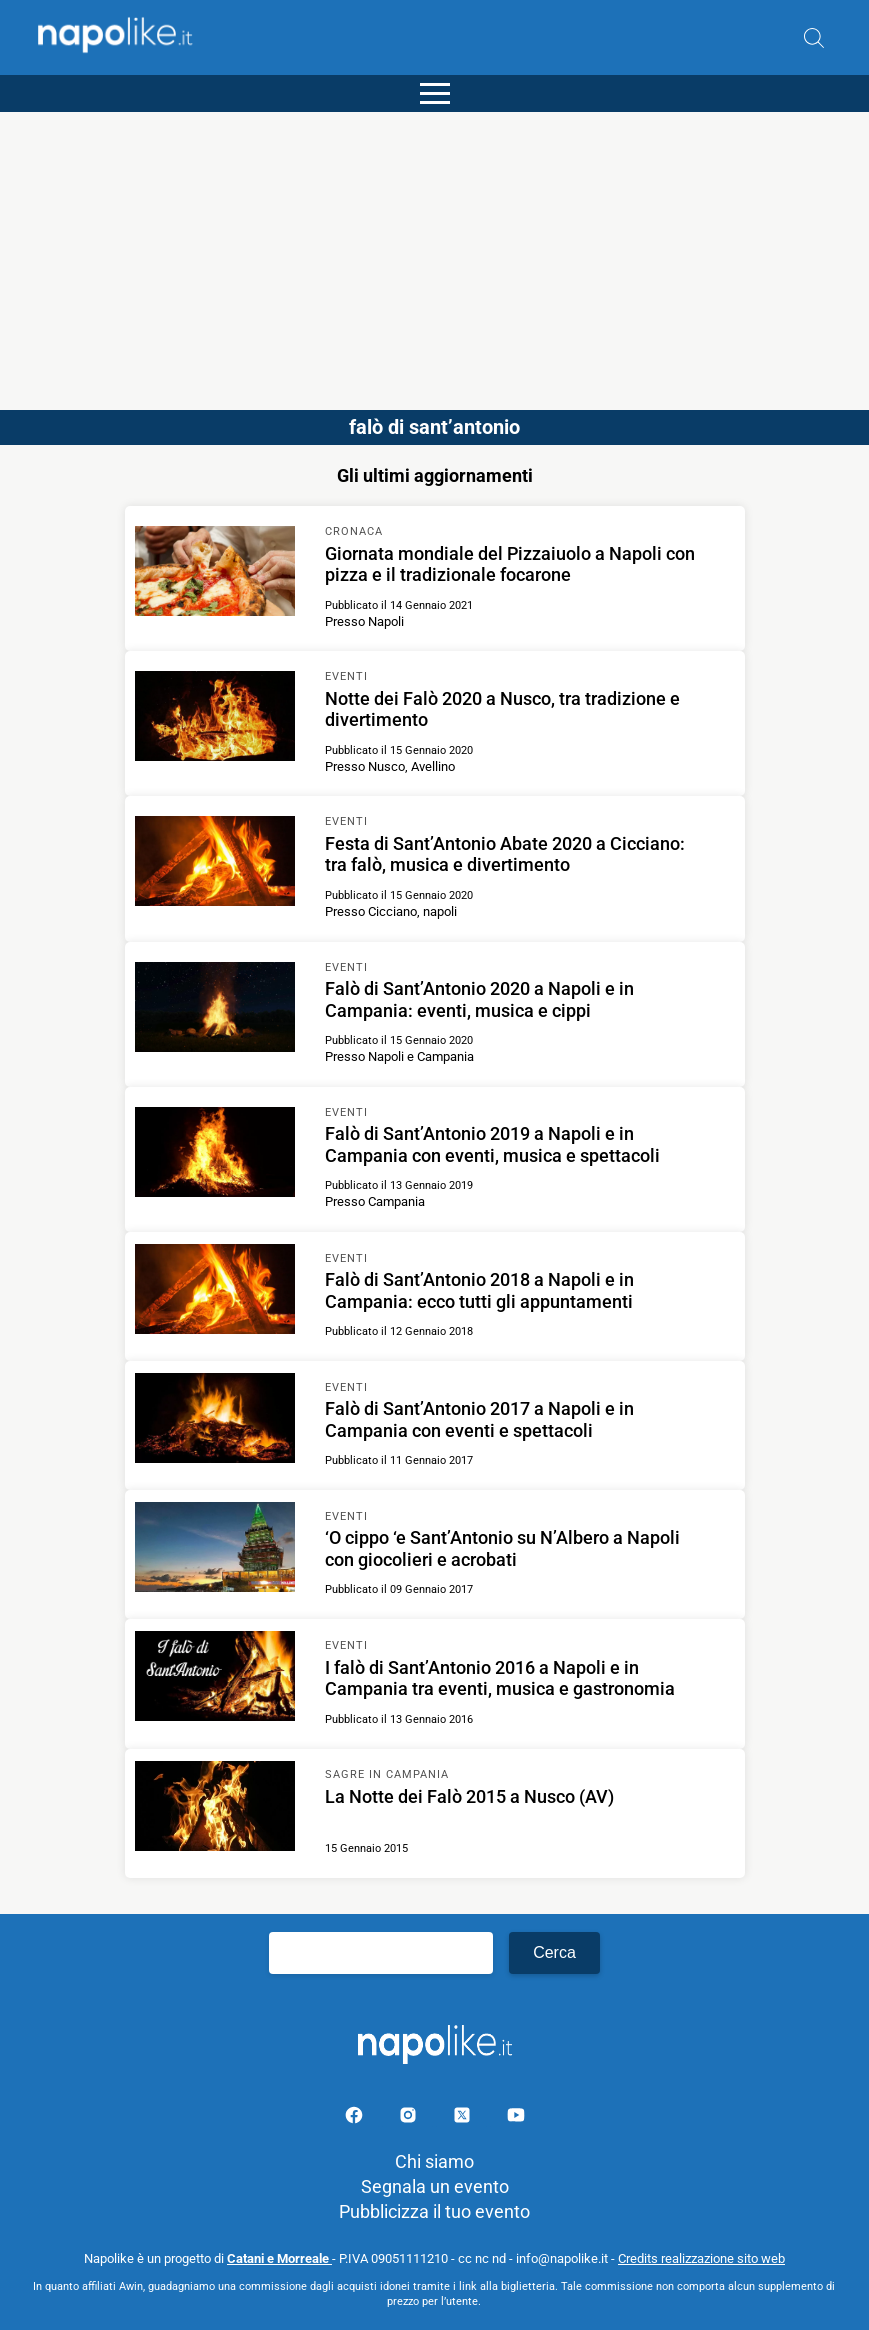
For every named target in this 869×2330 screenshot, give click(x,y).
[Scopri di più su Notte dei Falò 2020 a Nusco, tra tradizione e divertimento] (215, 719)
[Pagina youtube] (516, 2118)
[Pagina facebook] (356, 2118)
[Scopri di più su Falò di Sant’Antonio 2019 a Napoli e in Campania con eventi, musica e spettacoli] (215, 1155)
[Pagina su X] (464, 2118)
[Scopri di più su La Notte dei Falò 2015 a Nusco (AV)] (215, 1809)
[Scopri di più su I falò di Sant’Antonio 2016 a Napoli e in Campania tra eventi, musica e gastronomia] (215, 1679)
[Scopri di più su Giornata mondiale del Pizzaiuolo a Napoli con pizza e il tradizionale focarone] (215, 574)
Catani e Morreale (279, 2258)
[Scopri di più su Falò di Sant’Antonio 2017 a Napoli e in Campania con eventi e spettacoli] (215, 1421)
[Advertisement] (434, 252)
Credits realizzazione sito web (701, 2258)
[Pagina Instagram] (410, 2118)
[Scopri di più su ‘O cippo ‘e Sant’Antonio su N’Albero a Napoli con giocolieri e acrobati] (215, 1550)
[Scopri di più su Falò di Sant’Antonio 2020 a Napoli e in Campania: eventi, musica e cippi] (215, 1010)
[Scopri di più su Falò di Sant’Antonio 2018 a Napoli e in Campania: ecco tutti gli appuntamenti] (215, 1292)
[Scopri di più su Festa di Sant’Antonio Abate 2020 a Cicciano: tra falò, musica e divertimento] (215, 864)
